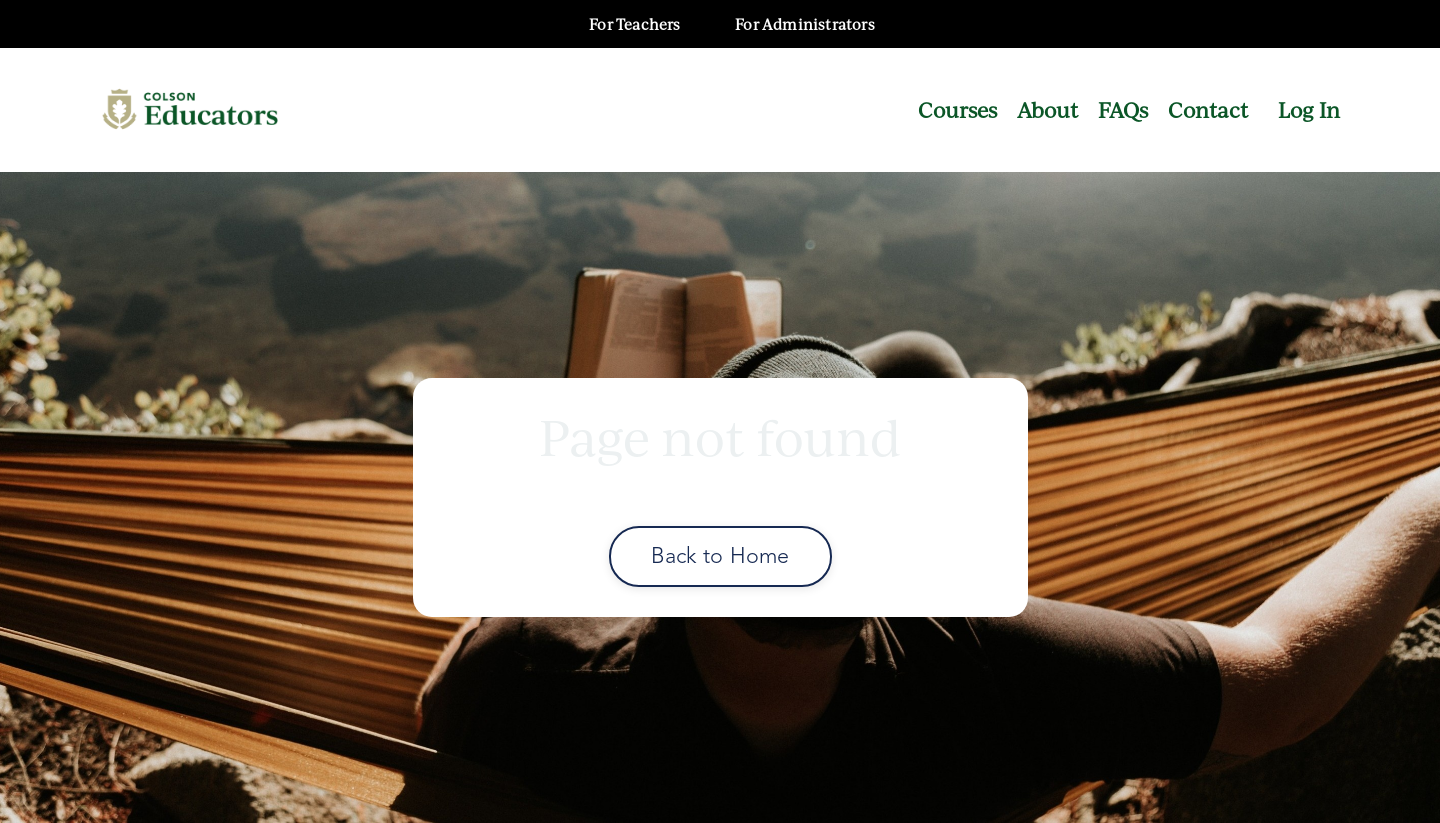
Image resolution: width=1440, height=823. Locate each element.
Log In (1309, 109)
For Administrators (805, 24)
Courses (957, 109)
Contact (1208, 109)
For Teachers (634, 24)
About (1047, 109)
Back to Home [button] (720, 555)
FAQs (1123, 109)
